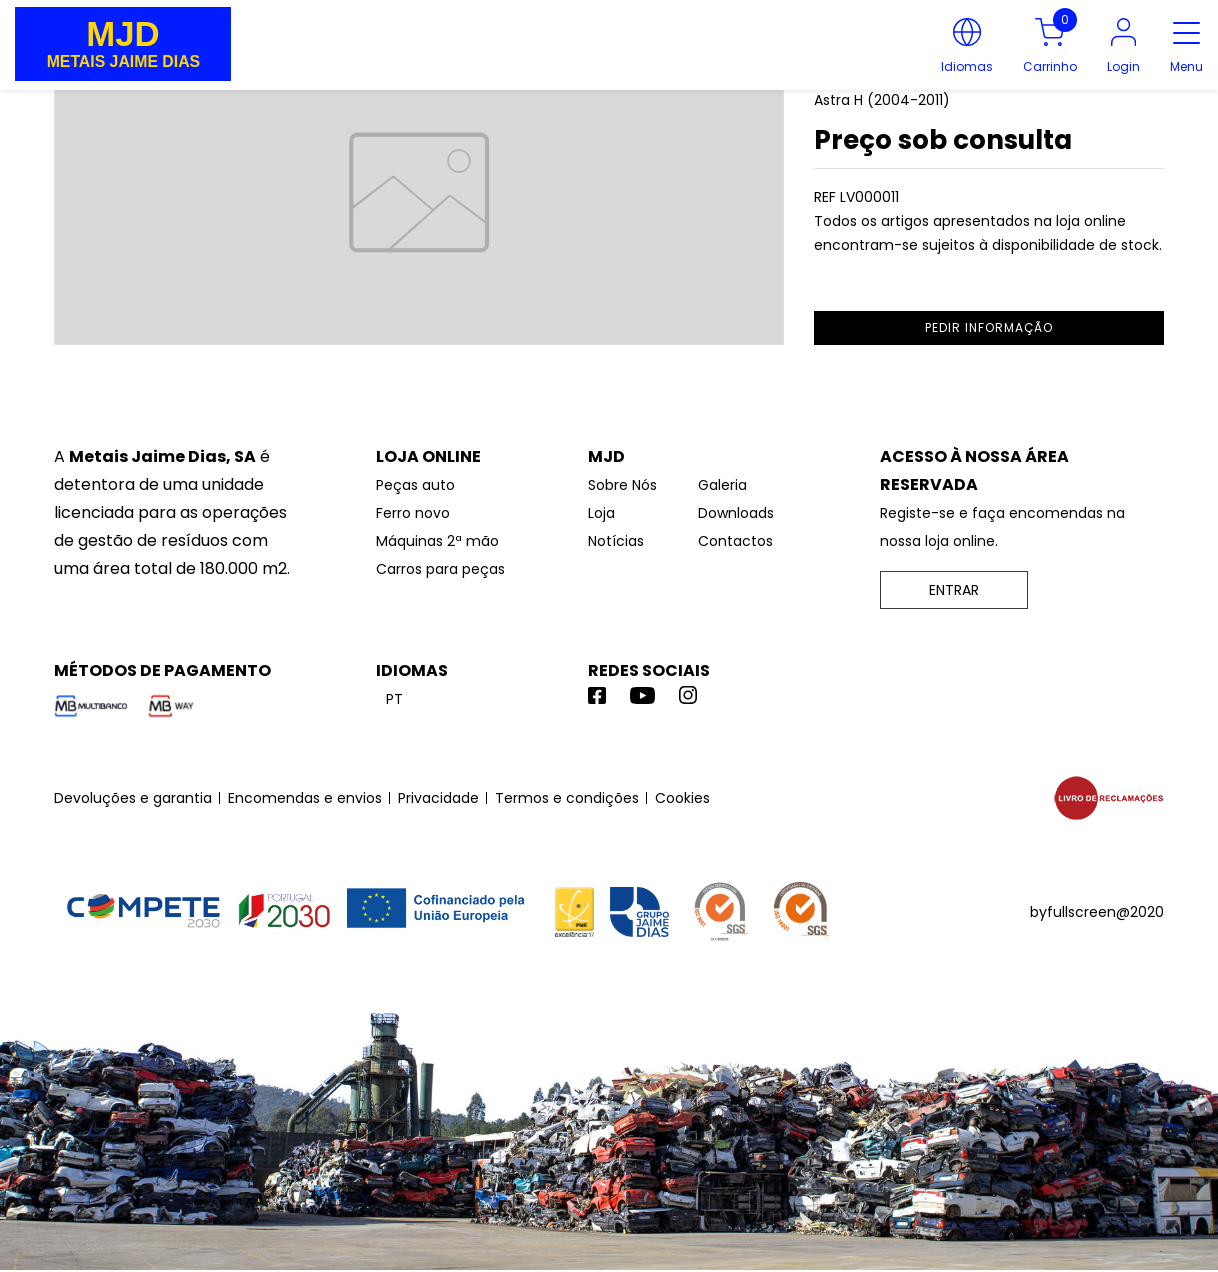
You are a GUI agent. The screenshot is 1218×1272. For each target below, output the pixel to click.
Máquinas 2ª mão (437, 541)
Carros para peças (440, 569)
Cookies (682, 798)
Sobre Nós (622, 485)
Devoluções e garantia (133, 798)
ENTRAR (954, 590)
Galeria (722, 485)
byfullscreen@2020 (1097, 912)
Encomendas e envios (305, 798)
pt (394, 699)
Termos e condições (567, 798)
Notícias (616, 541)
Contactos (735, 541)
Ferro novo (413, 513)
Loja (601, 513)
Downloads (736, 513)
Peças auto (415, 485)
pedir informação (989, 327)
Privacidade (438, 798)
